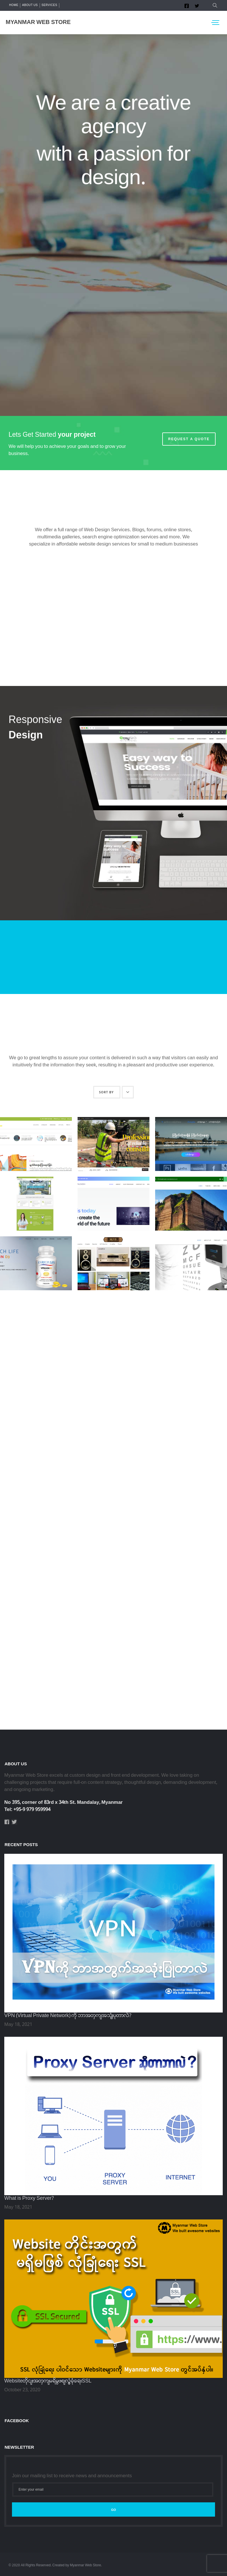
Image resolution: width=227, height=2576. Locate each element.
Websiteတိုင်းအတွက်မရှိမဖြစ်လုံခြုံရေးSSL (48, 2381)
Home (13, 5)
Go (113, 2509)
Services (49, 5)
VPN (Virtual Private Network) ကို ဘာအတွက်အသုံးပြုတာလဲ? (67, 2016)
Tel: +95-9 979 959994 (27, 1809)
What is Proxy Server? (29, 2198)
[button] (213, 5)
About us (30, 5)
